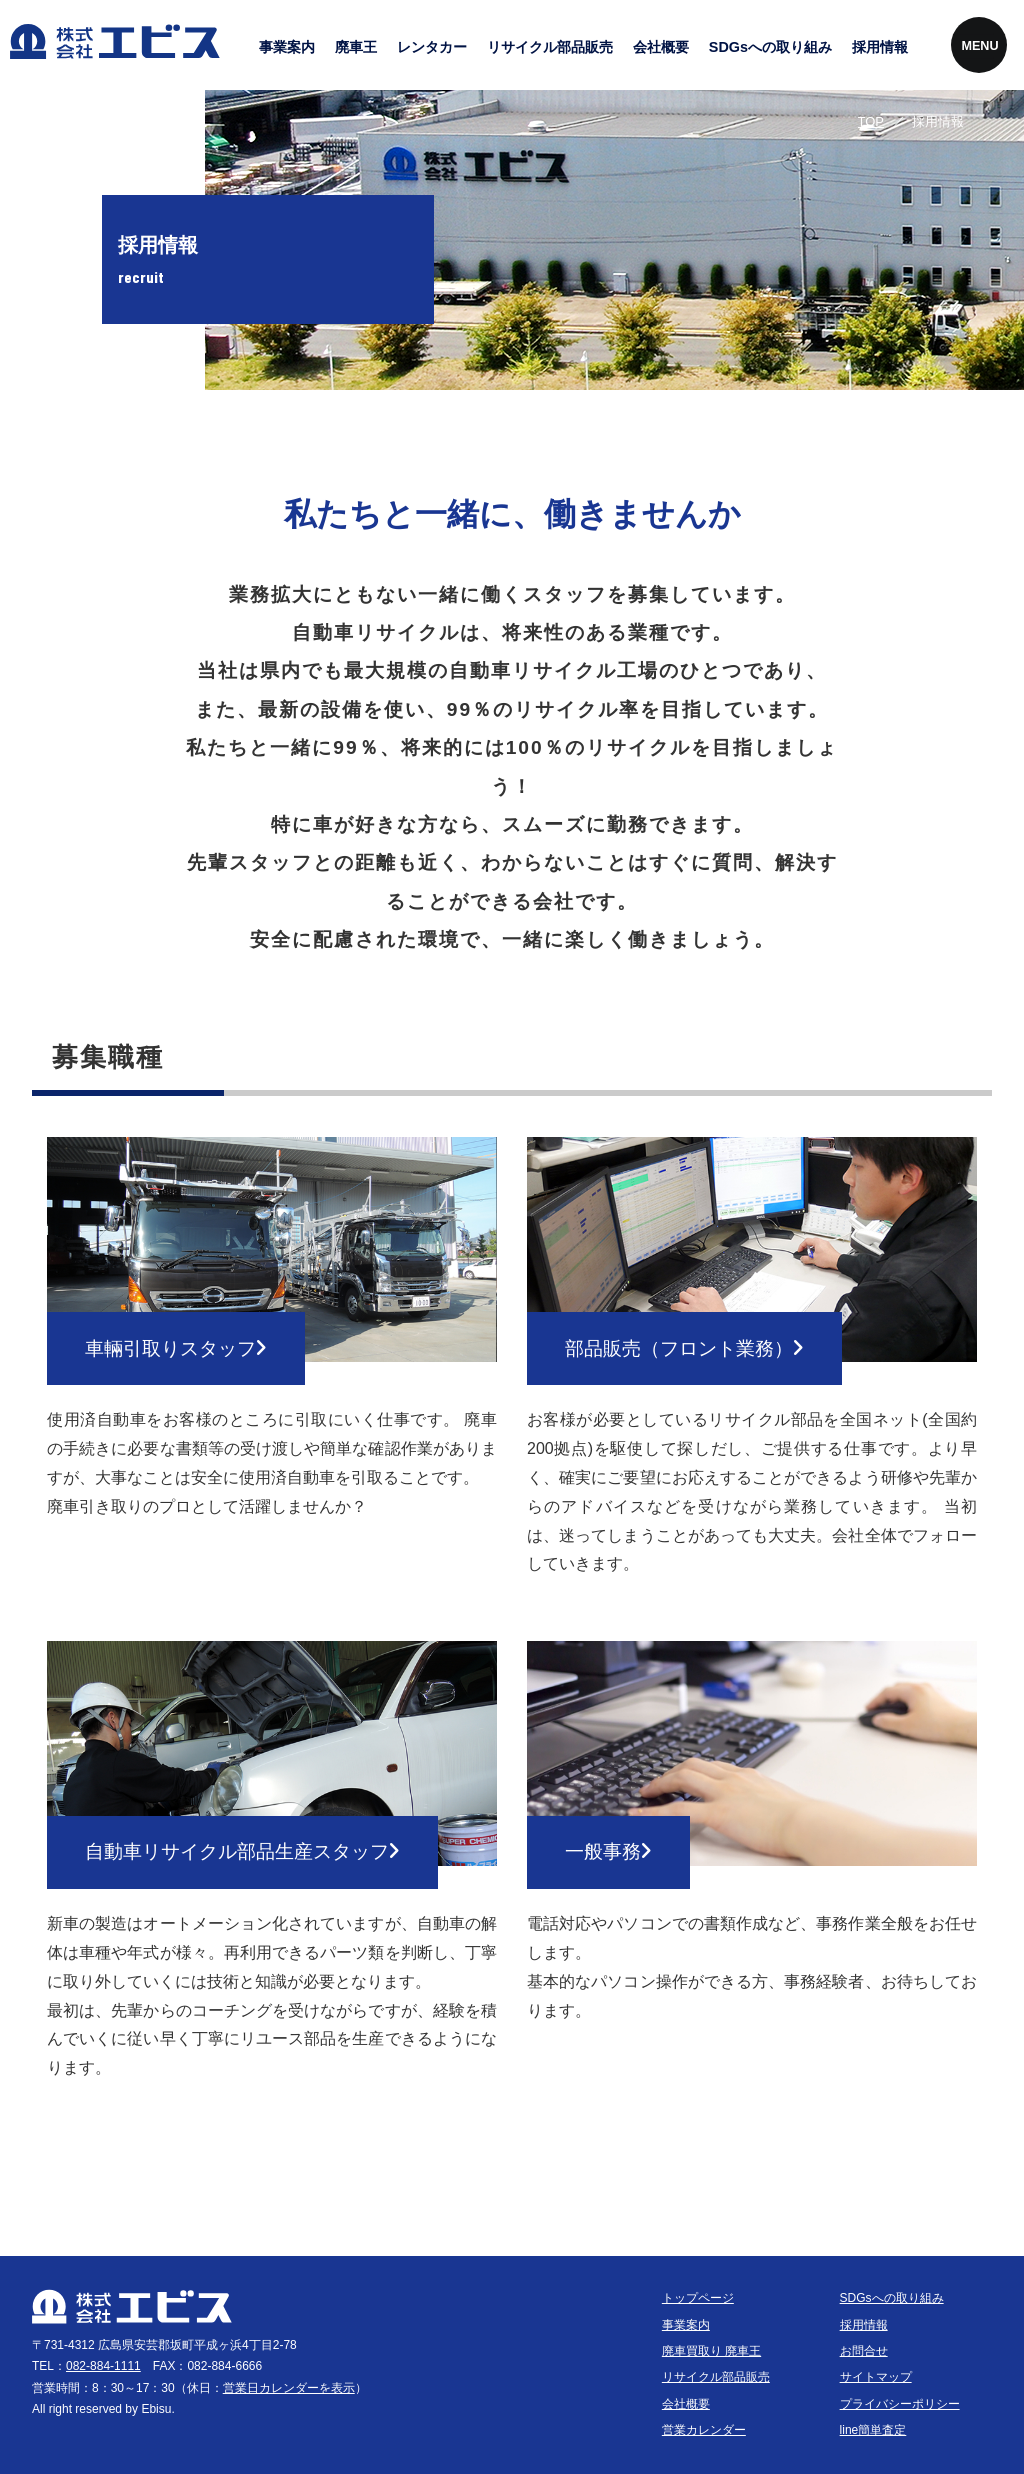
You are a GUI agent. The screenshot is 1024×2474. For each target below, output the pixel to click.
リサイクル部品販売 (550, 47)
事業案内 (287, 47)
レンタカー (432, 47)
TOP (871, 121)
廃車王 (356, 47)
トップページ (698, 2298)
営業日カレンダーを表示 (289, 2388)
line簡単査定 (873, 2430)
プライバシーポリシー (900, 2404)
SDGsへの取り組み (770, 47)
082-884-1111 (103, 2366)
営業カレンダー (704, 2430)
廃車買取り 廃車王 (711, 2351)
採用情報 (880, 47)
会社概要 (661, 47)
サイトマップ (876, 2377)
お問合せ (864, 2351)
